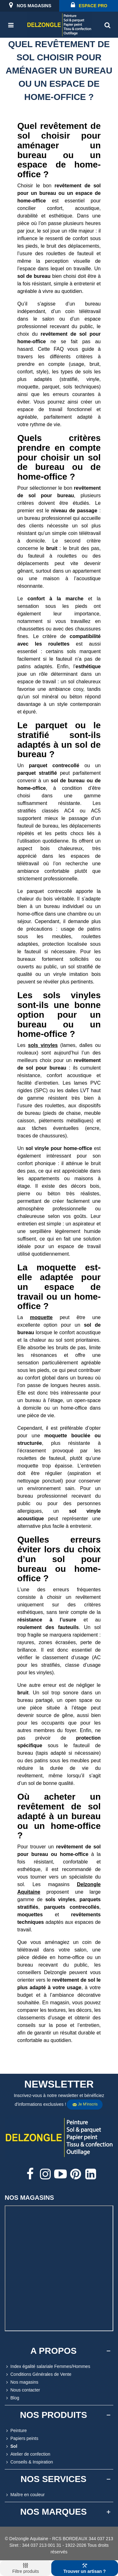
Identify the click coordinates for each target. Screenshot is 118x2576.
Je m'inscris (85, 2104)
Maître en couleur (25, 2494)
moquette (41, 1317)
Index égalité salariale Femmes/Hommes (47, 2366)
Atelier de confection (27, 2454)
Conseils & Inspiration (29, 2462)
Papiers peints (21, 2438)
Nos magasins (21, 2382)
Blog (12, 2398)
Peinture (16, 2430)
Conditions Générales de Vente (38, 2374)
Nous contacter (22, 2390)
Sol (11, 2446)
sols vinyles (43, 1045)
